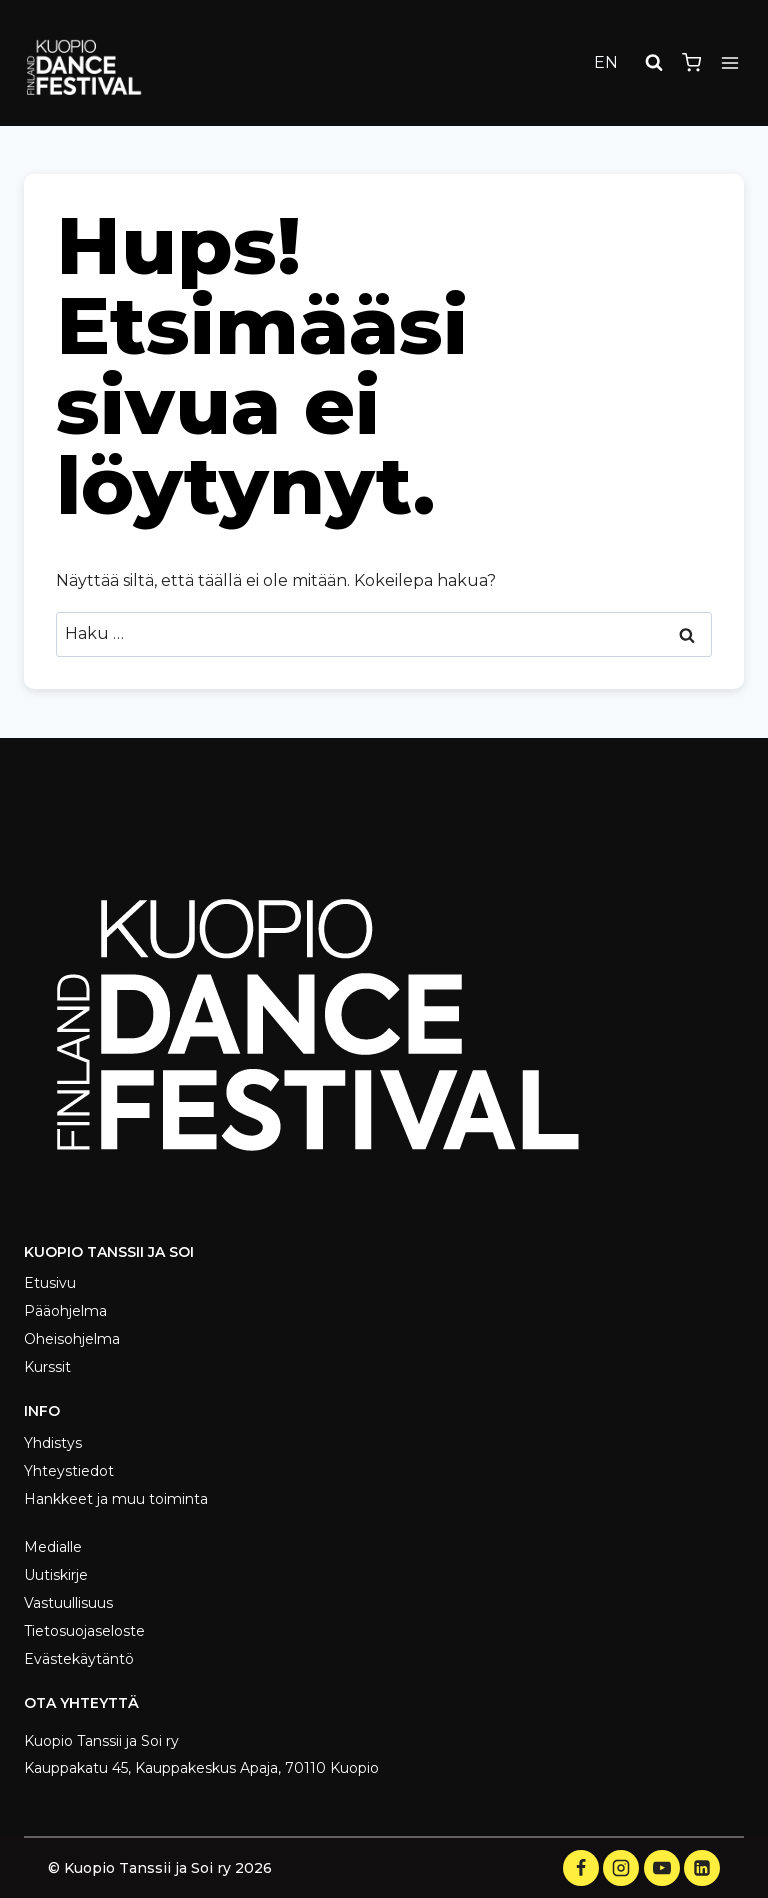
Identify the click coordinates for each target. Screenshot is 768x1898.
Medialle (53, 1547)
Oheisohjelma (72, 1339)
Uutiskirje (56, 1575)
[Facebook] (581, 1868)
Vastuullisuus (68, 1603)
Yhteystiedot (69, 1471)
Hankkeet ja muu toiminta (116, 1499)
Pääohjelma (65, 1311)
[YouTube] (662, 1868)
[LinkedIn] (702, 1868)
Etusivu (50, 1283)
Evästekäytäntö (79, 1659)
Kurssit (47, 1367)
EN (606, 62)
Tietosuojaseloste (84, 1631)
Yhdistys (53, 1443)
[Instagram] (621, 1868)
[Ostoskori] (691, 62)
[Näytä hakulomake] (654, 63)
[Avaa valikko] (729, 62)
